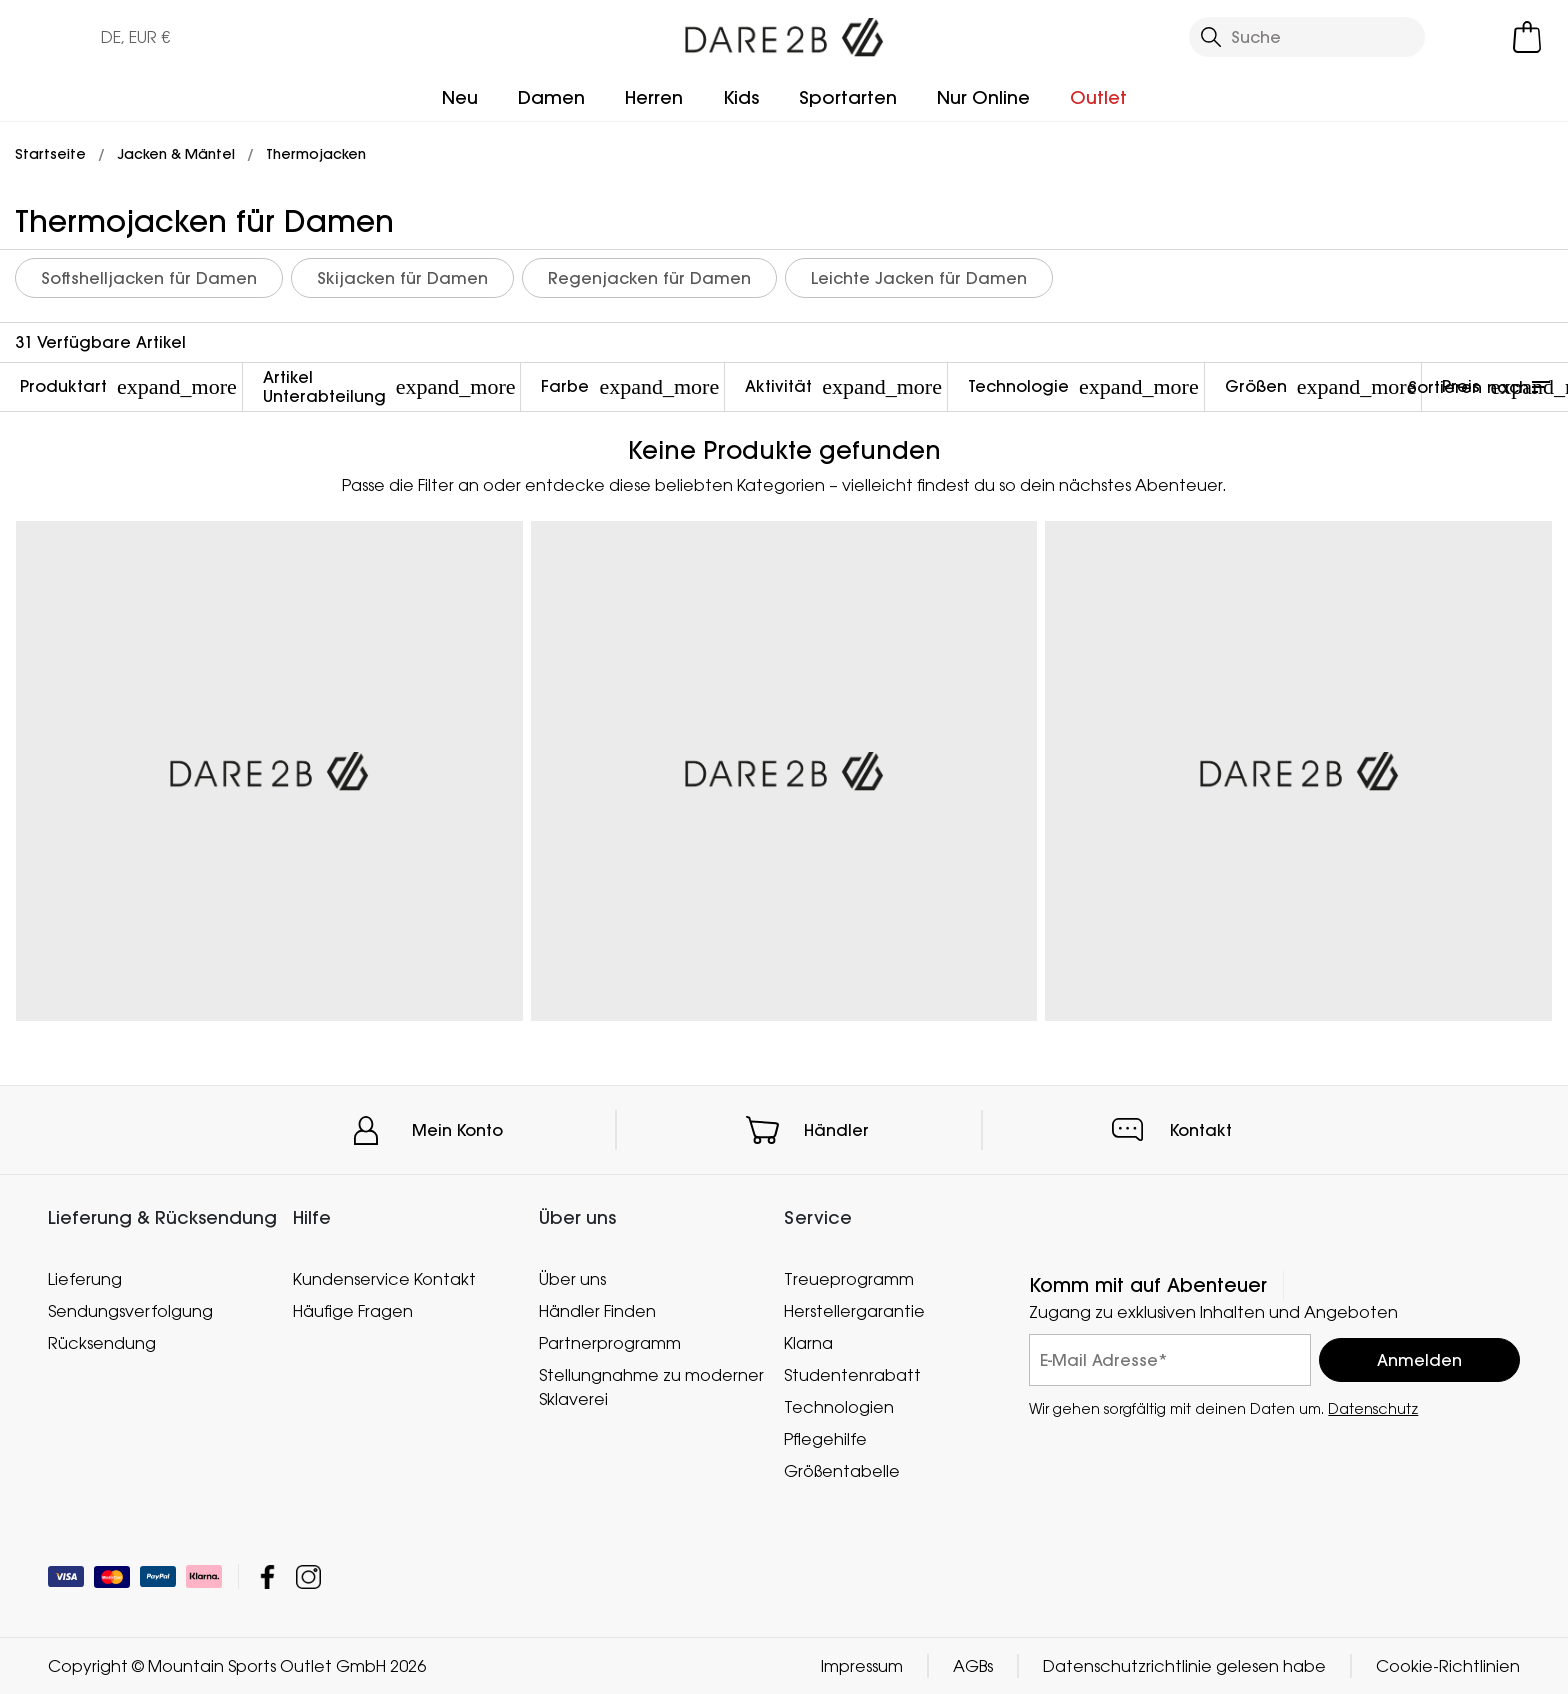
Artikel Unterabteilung (389, 386)
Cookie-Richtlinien (1448, 1666)
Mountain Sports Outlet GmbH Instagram (308, 1576)
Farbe (630, 386)
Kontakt (1201, 1130)
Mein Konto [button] (457, 1130)
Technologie (1083, 386)
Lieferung (85, 1279)
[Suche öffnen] (1307, 37)
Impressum (862, 1666)
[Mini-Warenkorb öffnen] (1527, 37)
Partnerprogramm (610, 1343)
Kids (741, 97)
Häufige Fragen (353, 1311)
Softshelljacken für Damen (149, 278)
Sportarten (848, 97)
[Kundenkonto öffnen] (1471, 37)
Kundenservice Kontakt (384, 1279)
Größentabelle (842, 1471)
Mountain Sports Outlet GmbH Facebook (267, 1576)
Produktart (128, 386)
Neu (460, 97)
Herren (654, 97)
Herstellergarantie (854, 1311)
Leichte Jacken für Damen (919, 278)
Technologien (839, 1407)
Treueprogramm (849, 1279)
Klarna (808, 1343)
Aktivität (843, 386)
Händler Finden (597, 1311)
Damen (551, 97)
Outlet (1098, 97)
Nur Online (983, 97)
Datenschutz (1373, 1408)
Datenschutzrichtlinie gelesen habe (1184, 1666)
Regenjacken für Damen (649, 278)
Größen (1321, 386)
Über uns (572, 1279)
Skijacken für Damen (402, 278)
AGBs (973, 1666)
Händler (836, 1130)
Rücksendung (102, 1343)
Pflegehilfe (825, 1439)
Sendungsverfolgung (130, 1311)
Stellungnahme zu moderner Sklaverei (651, 1387)
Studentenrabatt (852, 1375)
